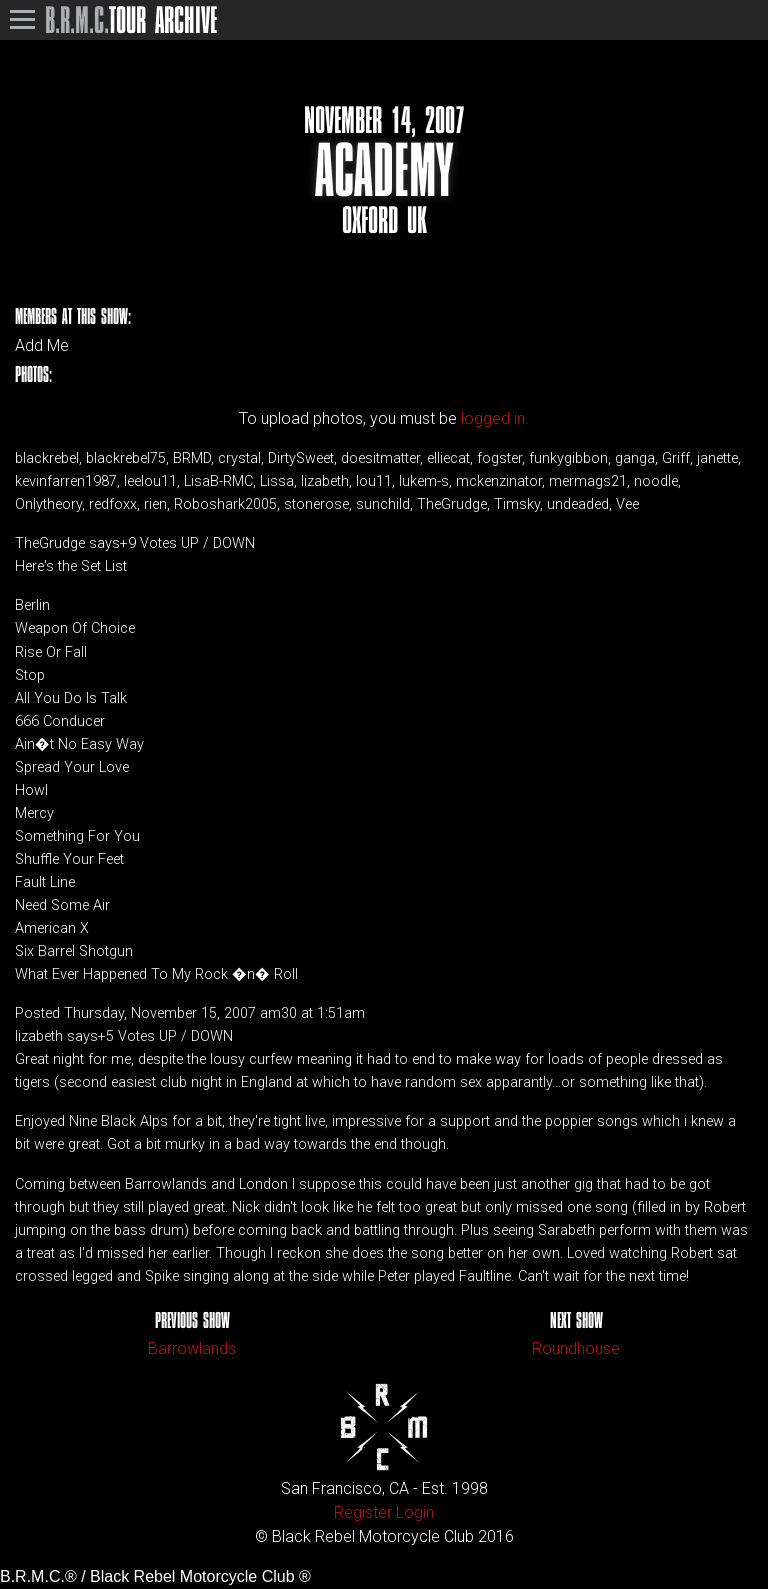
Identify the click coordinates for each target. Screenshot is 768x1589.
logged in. (495, 418)
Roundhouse (576, 1348)
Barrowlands (192, 1348)
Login (415, 1512)
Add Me (42, 346)
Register (363, 1512)
